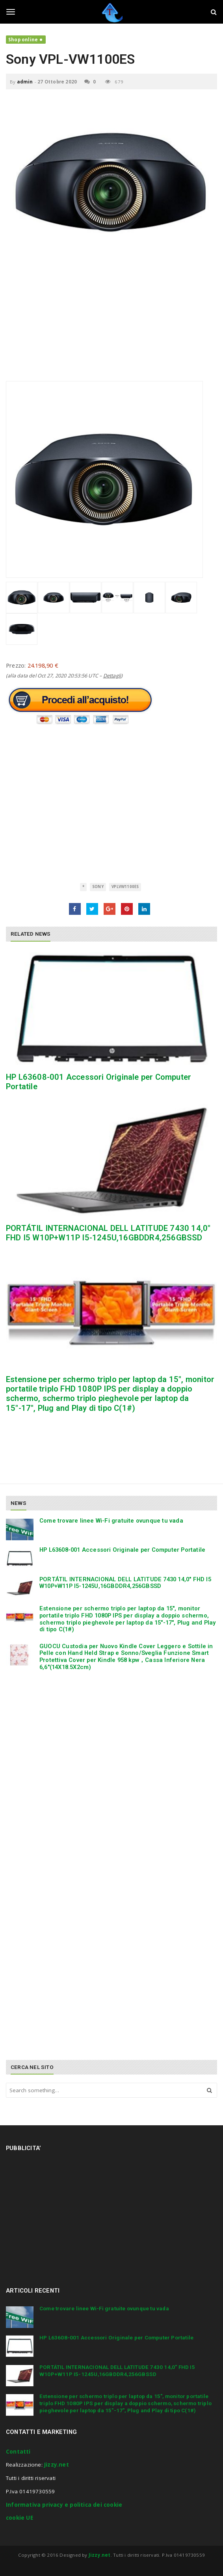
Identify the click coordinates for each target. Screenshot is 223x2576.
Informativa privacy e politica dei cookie (64, 2504)
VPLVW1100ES (125, 886)
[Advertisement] (111, 326)
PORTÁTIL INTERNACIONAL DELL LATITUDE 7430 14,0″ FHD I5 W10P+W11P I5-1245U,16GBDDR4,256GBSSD (108, 1232)
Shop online (23, 40)
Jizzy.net (56, 2464)
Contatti (18, 2451)
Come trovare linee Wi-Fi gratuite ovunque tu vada (111, 1520)
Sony (98, 886)
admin (25, 82)
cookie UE (19, 2517)
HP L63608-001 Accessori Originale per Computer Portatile (122, 1549)
